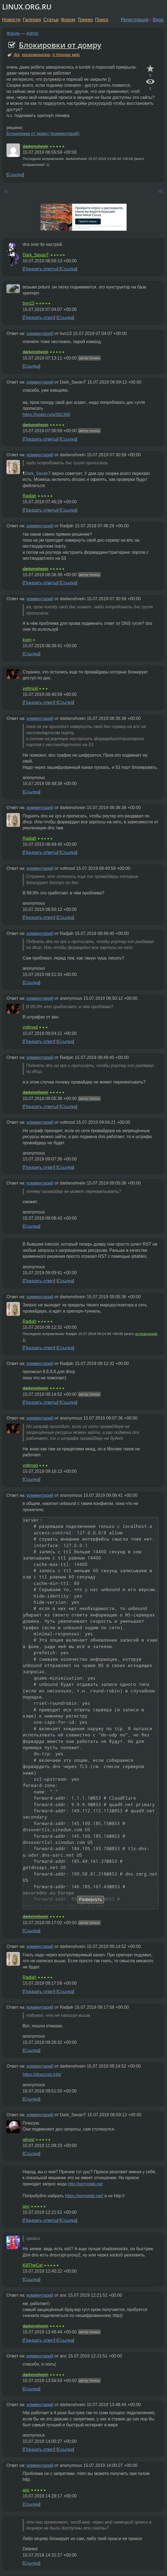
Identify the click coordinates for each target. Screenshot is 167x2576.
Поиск (101, 19)
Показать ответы (40, 269)
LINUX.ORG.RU (26, 7)
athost (28, 2139)
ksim (27, 640)
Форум (68, 19)
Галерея (32, 19)
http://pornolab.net (85, 2184)
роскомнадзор (36, 54)
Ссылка (15, 174)
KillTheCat (33, 2265)
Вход (158, 19)
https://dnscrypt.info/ (42, 2074)
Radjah (29, 496)
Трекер (85, 19)
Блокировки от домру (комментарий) (42, 133)
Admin (32, 33)
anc (26, 2206)
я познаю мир (66, 54)
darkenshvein (35, 146)
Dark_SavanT (36, 255)
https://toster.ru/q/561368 (46, 414)
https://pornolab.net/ (84, 2195)
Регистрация (135, 19)
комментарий (40, 333)
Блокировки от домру (60, 45)
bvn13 (28, 303)
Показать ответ (39, 317)
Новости (11, 19)
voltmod (30, 688)
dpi (16, 54)
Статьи (50, 19)
